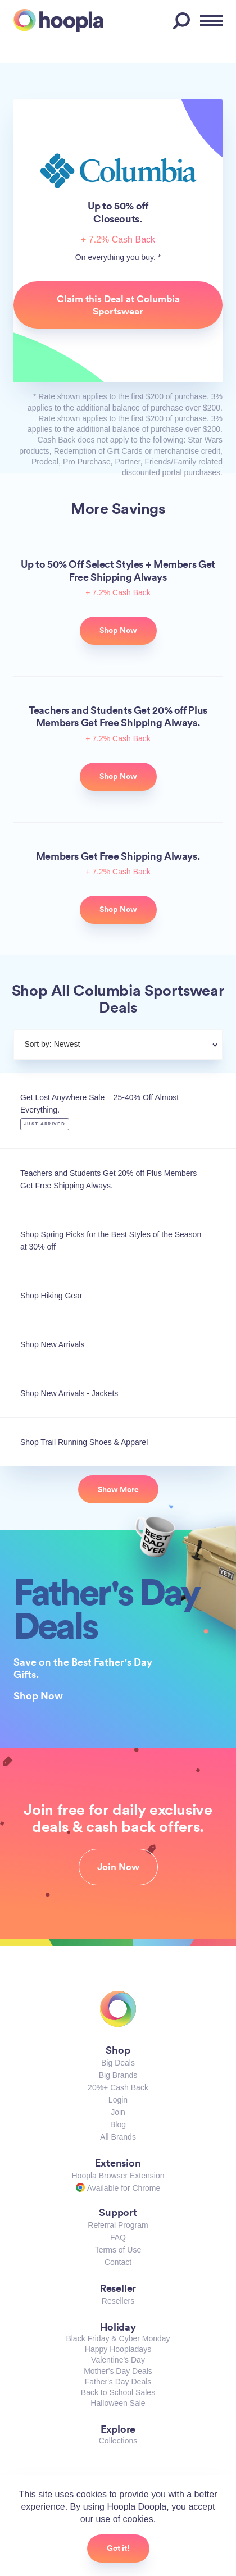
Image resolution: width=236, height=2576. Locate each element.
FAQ (118, 2237)
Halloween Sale (117, 2403)
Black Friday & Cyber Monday (118, 2338)
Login (118, 2099)
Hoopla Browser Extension (118, 2175)
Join (118, 2112)
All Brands (118, 2136)
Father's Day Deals (118, 2381)
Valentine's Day (118, 2359)
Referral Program (118, 2225)
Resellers (118, 2300)
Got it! (118, 2548)
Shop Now (38, 1695)
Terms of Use (118, 2249)
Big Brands (118, 2075)
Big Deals (118, 2062)
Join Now (118, 1867)
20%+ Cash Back (118, 2087)
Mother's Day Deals (118, 2371)
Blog (118, 2124)
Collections (118, 2440)
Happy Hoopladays (118, 2349)
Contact (118, 2262)
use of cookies (124, 2519)
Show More (118, 1489)
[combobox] (145, 1045)
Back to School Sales (118, 2392)
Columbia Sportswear (118, 170)
